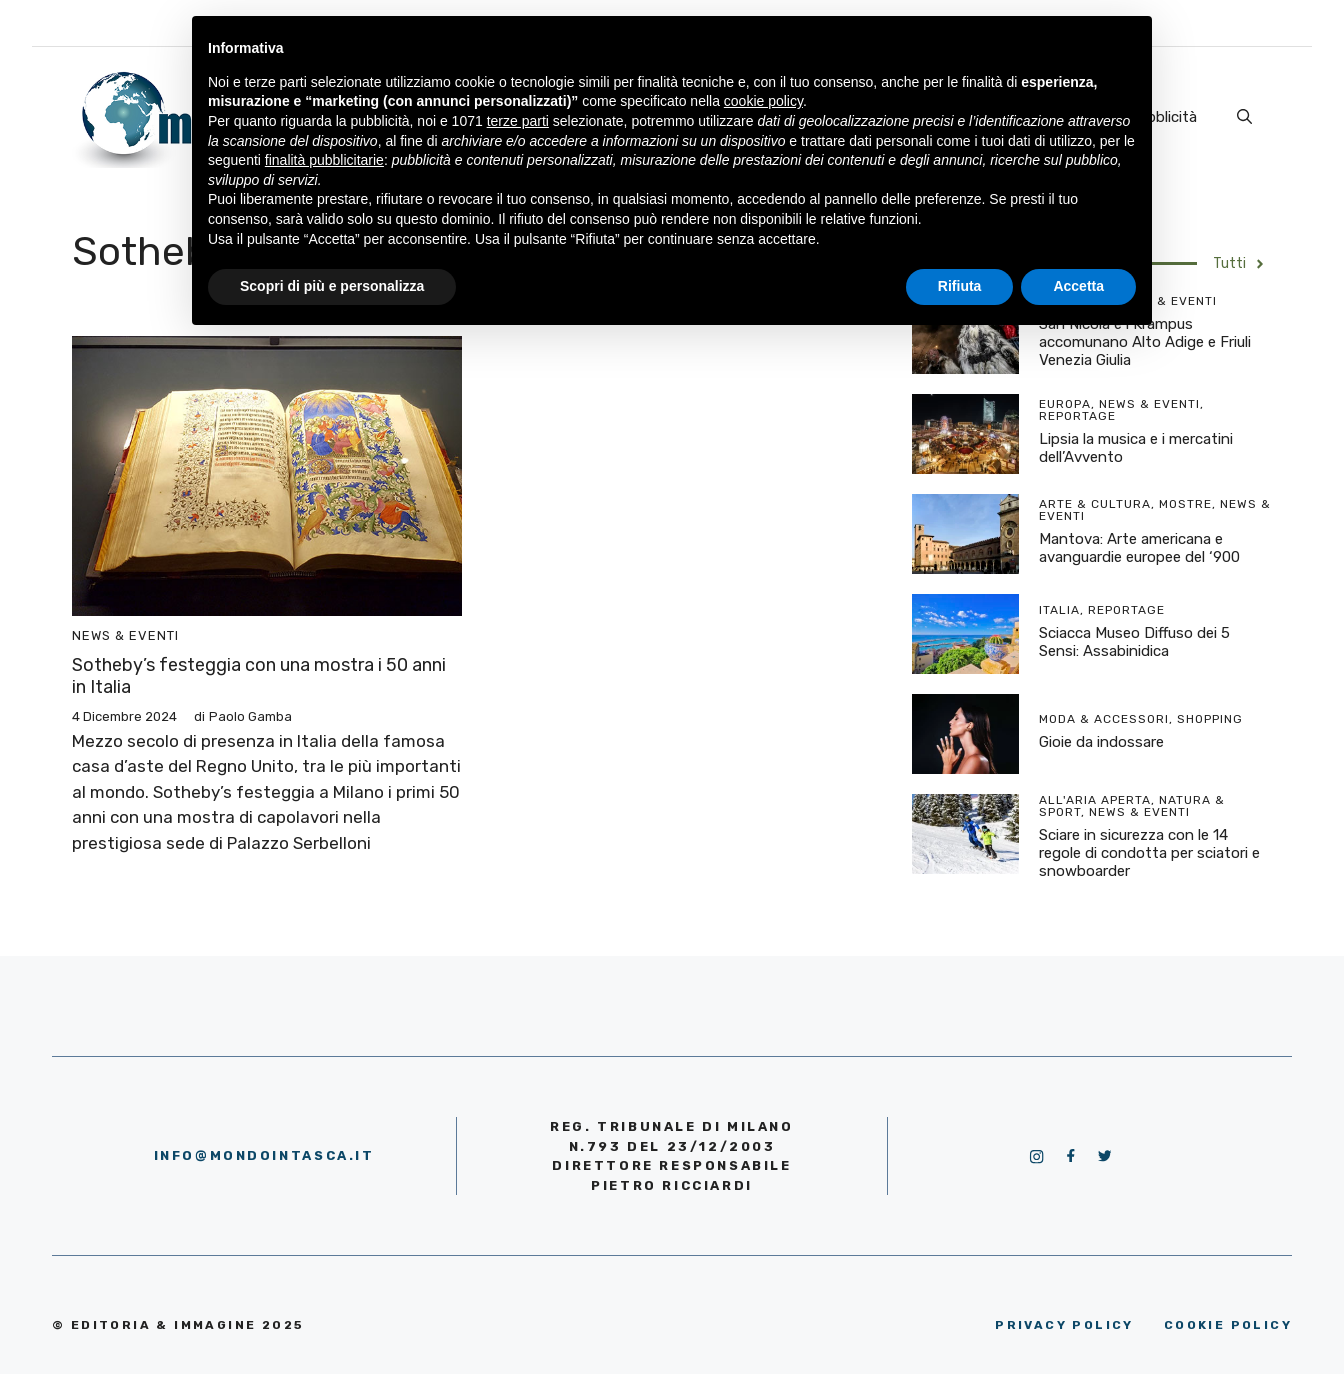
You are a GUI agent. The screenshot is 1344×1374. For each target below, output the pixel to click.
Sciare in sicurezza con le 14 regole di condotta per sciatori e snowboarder (1149, 853)
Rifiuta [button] (960, 286)
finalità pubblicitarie (324, 160)
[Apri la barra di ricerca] (1244, 117)
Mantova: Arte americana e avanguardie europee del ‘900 (1139, 548)
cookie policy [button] (763, 101)
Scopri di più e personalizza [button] (332, 286)
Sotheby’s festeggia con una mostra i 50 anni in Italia (259, 676)
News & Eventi (125, 635)
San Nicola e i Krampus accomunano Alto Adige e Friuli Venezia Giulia (1145, 342)
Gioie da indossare (1101, 742)
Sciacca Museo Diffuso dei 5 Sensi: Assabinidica (1134, 642)
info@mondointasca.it (264, 1155)
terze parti (518, 121)
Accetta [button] (1078, 286)
